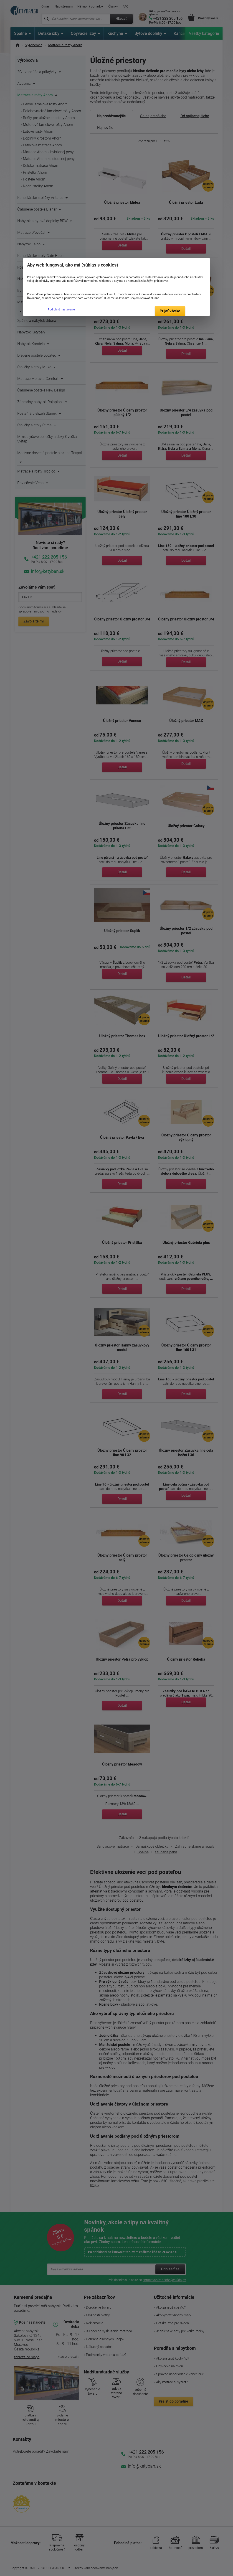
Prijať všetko (170, 311)
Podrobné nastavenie (61, 309)
